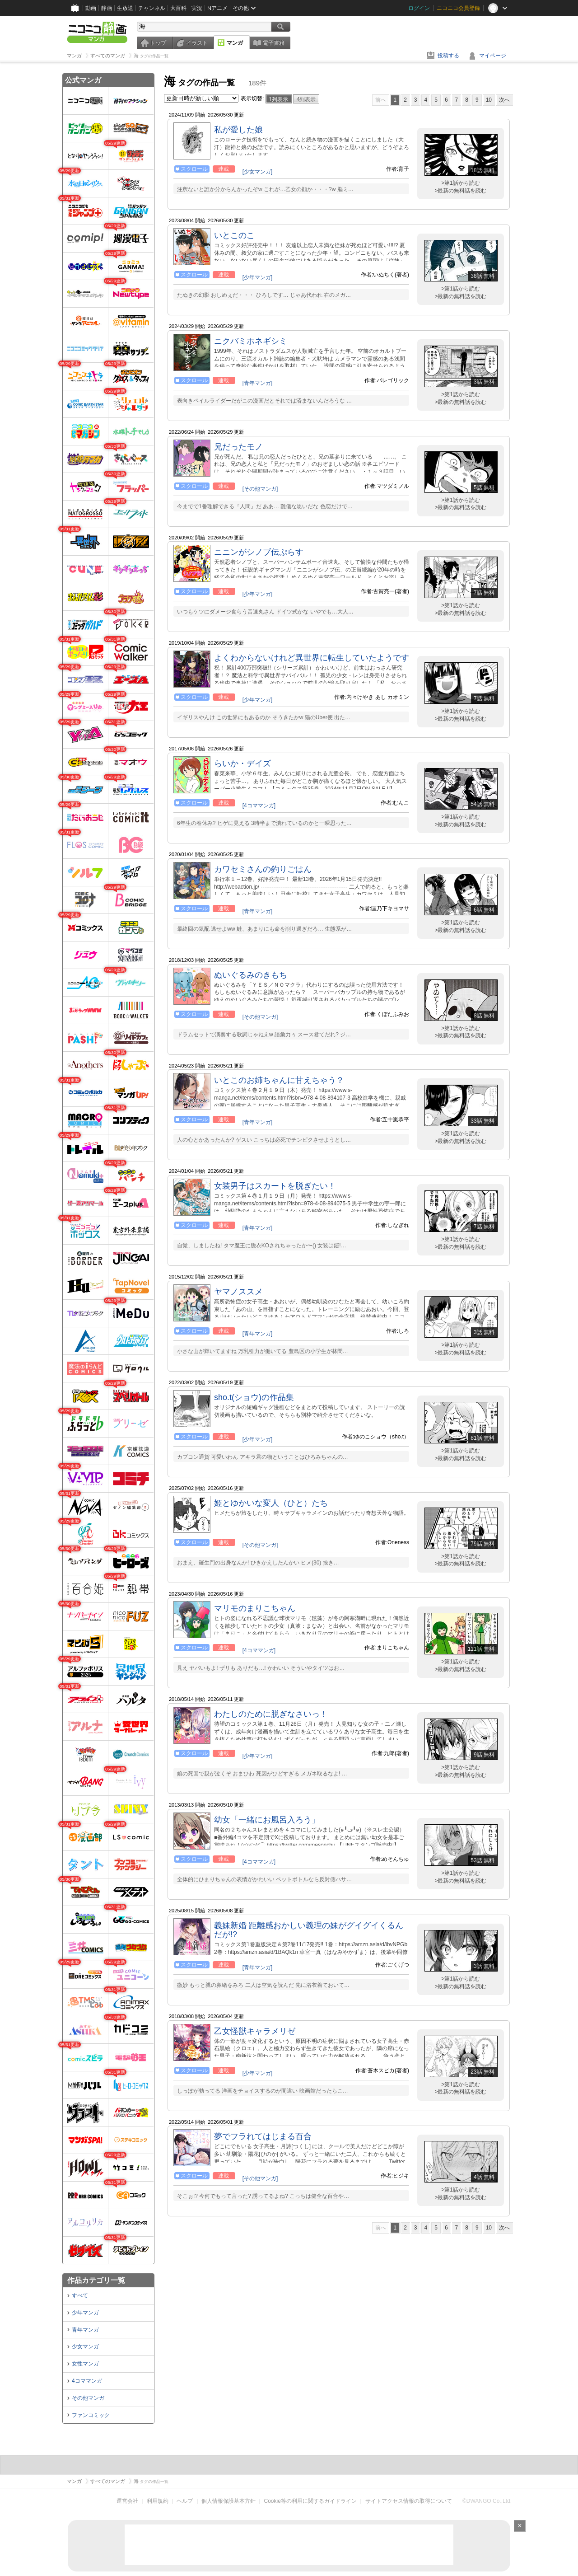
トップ (158, 43)
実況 (196, 8)
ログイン (419, 8)
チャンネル (151, 8)
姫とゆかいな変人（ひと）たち (271, 1503)
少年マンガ (85, 2312)
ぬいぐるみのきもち (250, 974)
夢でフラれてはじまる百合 (263, 2136)
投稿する (448, 55)
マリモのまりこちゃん (254, 1608)
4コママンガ (87, 2381)
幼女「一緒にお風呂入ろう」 (267, 1819)
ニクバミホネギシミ (250, 341)
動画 (90, 8)
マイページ (492, 55)
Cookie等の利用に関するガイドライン (310, 2501)
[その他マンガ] (260, 489)
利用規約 (157, 2501)
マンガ (235, 43)
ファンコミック (91, 2415)
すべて (80, 2295)
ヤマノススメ (238, 1291)
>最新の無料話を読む (460, 190)
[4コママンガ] (258, 805)
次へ (504, 100)
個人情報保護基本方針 (228, 2501)
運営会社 (127, 2501)
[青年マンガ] (257, 383)
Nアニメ (217, 8)
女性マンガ (85, 2364)
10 (489, 100)
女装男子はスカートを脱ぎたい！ (275, 1185)
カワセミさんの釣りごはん (263, 869)
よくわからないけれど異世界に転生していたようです (311, 657)
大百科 (178, 8)
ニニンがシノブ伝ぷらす (258, 552)
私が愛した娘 (238, 129)
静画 (106, 8)
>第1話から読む (460, 183)
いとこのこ (234, 235)
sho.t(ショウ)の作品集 (254, 1397)
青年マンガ (85, 2330)
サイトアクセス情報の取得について (408, 2501)
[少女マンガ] (257, 172)
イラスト (197, 43)
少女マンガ (85, 2346)
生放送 (125, 8)
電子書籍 (273, 43)
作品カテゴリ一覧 (96, 2280)
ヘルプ (185, 2501)
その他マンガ (88, 2398)
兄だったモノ (238, 446)
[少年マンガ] (257, 277)
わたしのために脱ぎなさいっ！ (271, 1714)
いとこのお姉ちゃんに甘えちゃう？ (279, 1080)
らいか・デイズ (242, 763)
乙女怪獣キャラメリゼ (254, 2031)
